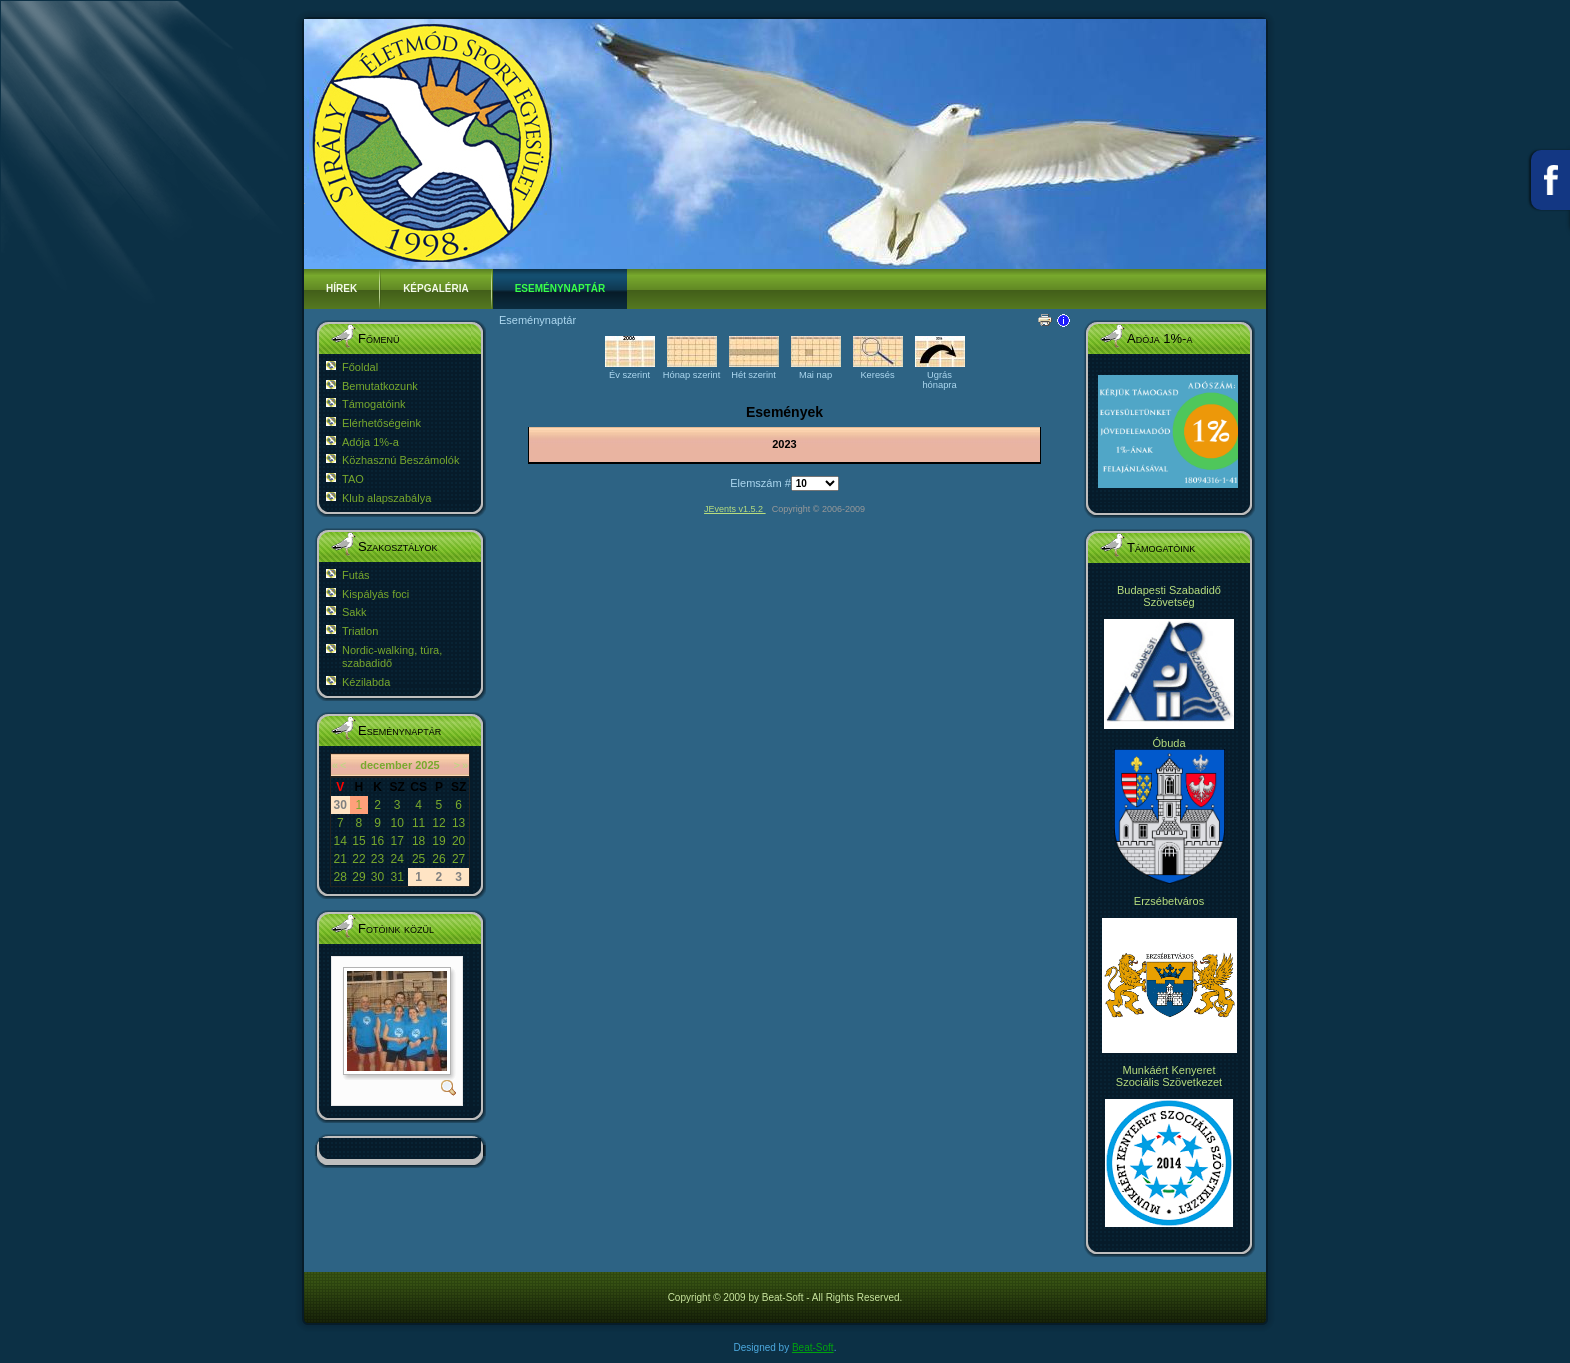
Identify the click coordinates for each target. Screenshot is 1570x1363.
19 (438, 841)
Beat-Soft (813, 1347)
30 (377, 877)
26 (438, 859)
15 (358, 841)
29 (358, 877)
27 (458, 859)
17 (396, 841)
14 (340, 841)
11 (418, 823)
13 (458, 823)
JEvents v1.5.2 (735, 509)
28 (340, 877)
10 (396, 823)
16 (377, 841)
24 (396, 859)
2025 (427, 765)
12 (438, 823)
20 (458, 841)
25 (418, 859)
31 (396, 877)
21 (340, 859)
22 (358, 859)
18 (418, 841)
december (386, 765)
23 (377, 859)
